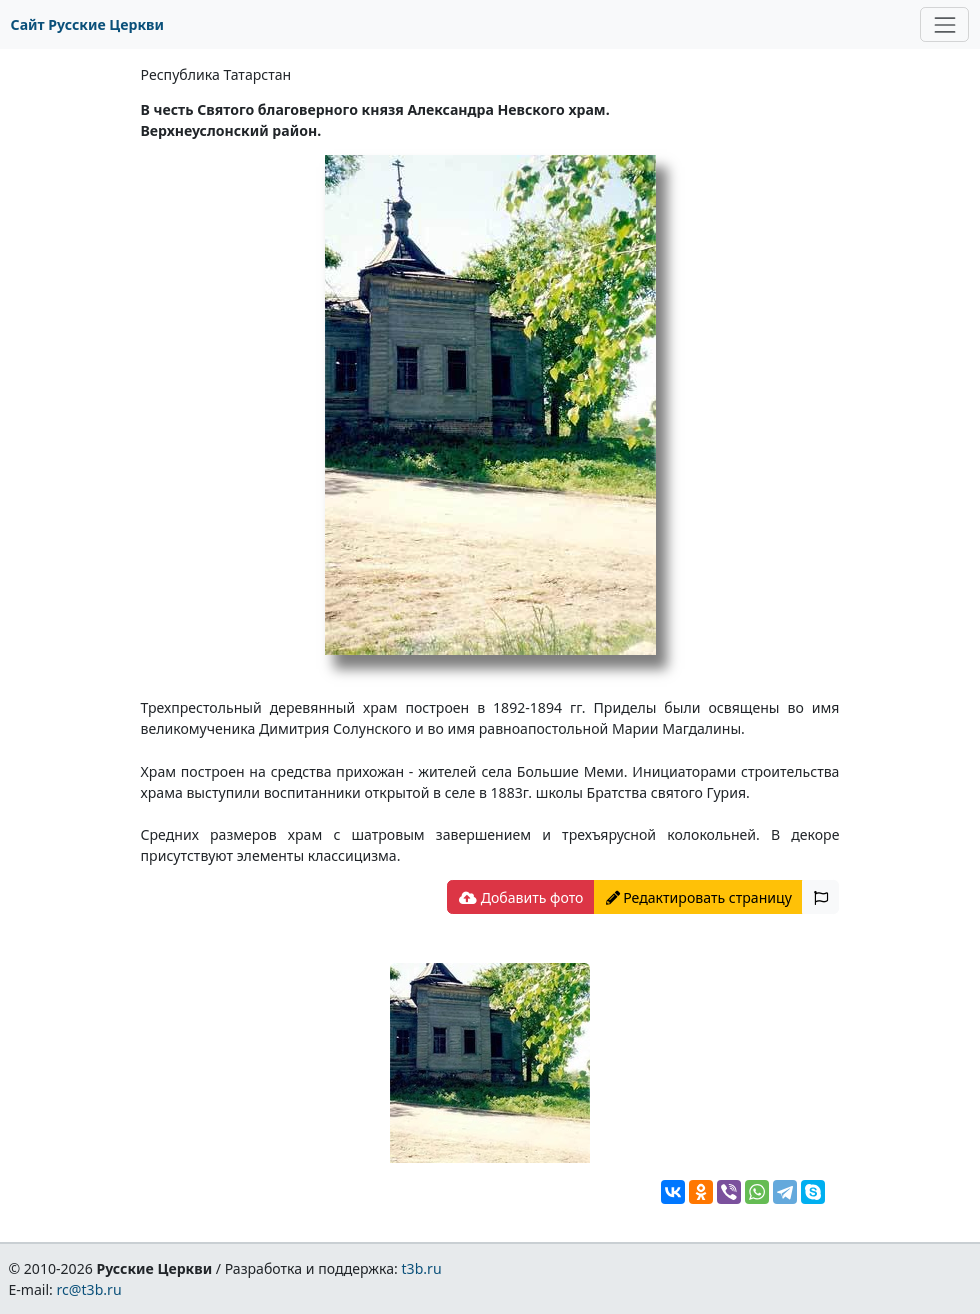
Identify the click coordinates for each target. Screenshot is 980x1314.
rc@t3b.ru (89, 1289)
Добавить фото (521, 897)
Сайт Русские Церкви (87, 24)
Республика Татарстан (216, 74)
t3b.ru (422, 1268)
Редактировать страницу (699, 897)
